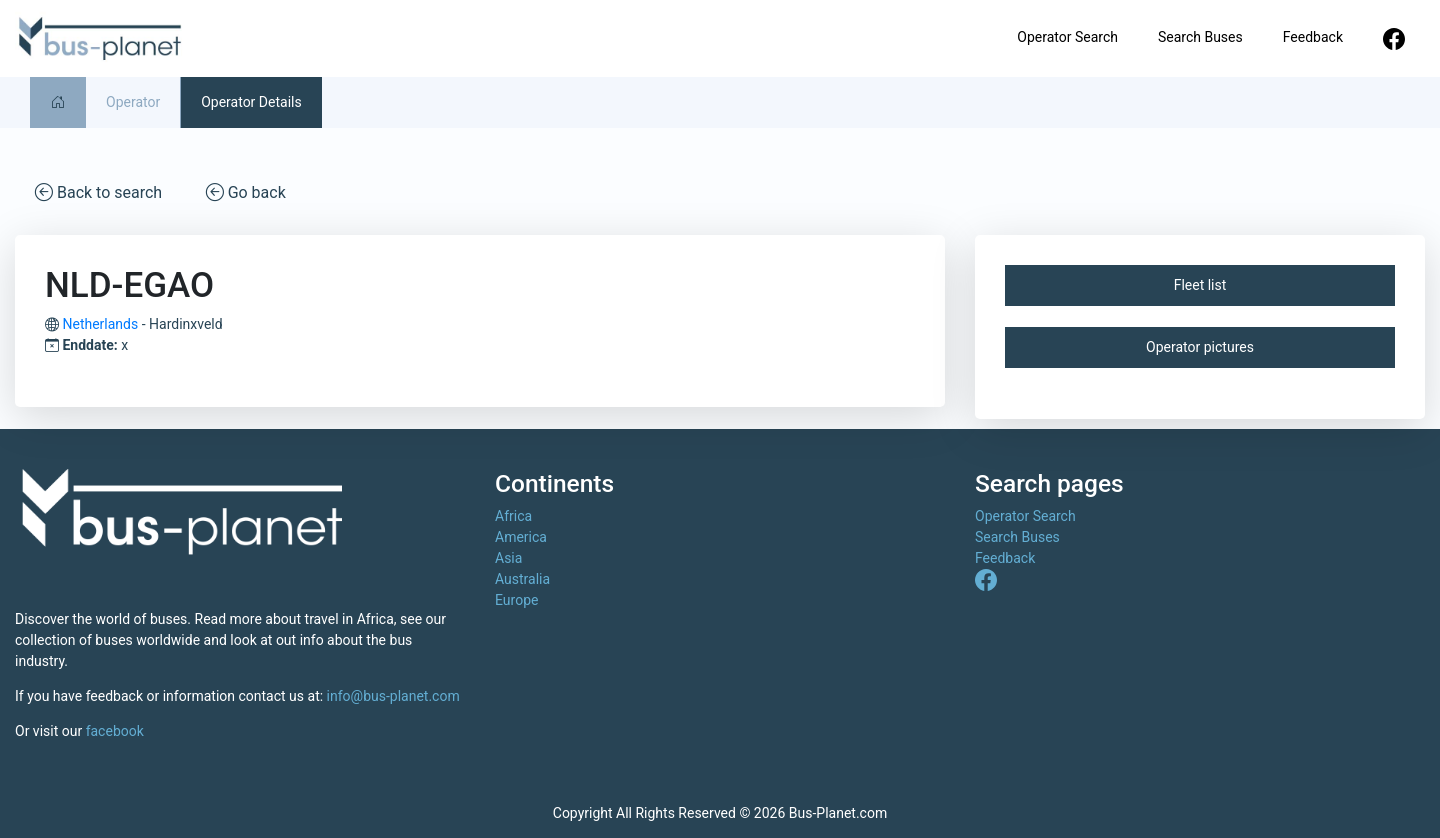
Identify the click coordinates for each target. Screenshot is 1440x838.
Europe (516, 600)
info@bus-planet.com (393, 696)
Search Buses (1200, 37)
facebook (115, 731)
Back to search (98, 191)
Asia (508, 558)
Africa (513, 516)
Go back (246, 191)
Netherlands (100, 324)
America (521, 537)
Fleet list (1200, 285)
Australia (522, 579)
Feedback (1313, 37)
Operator (133, 102)
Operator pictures (1200, 347)
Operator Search (1067, 37)
